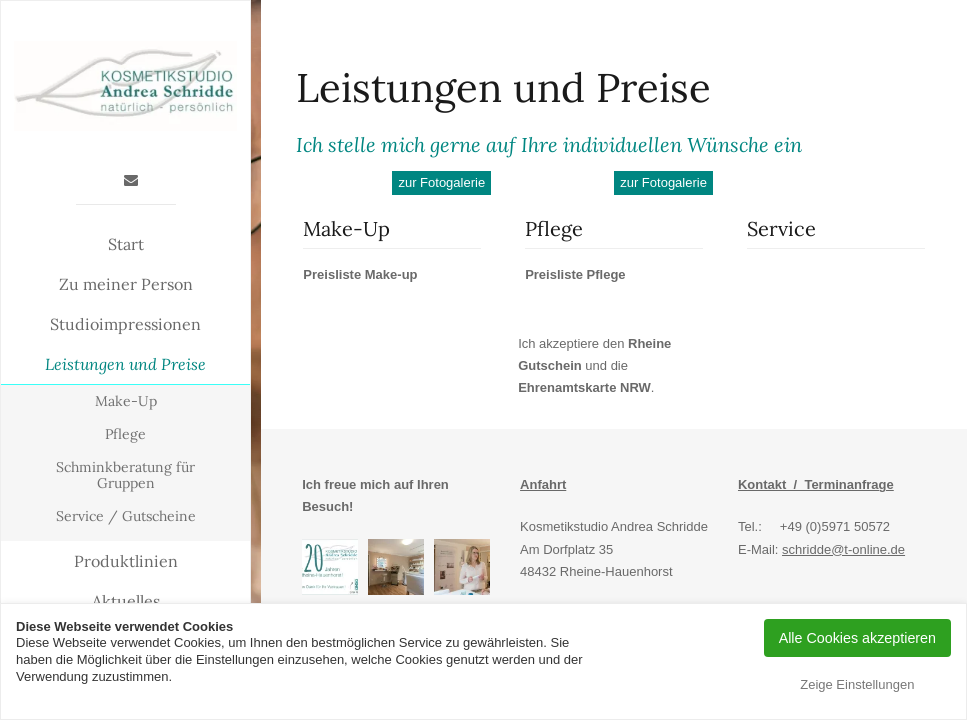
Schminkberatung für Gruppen (125, 475)
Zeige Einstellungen (857, 684)
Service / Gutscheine (126, 516)
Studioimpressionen (125, 324)
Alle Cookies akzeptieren (857, 638)
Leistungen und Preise (125, 364)
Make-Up (126, 401)
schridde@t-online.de (843, 549)
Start (126, 244)
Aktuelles (126, 601)
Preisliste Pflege (575, 274)
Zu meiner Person (126, 284)
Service (781, 228)
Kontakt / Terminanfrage (816, 484)
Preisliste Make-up (360, 274)
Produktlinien (126, 561)
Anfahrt (543, 484)
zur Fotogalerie (441, 182)
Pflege (125, 434)
